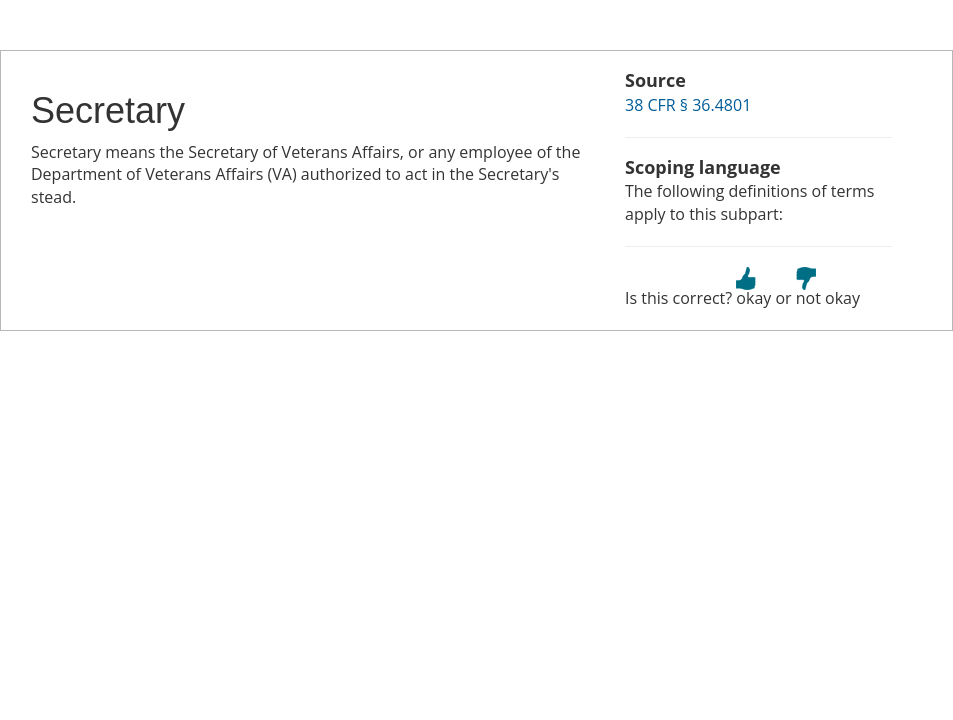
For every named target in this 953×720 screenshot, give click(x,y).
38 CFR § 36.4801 (688, 105)
